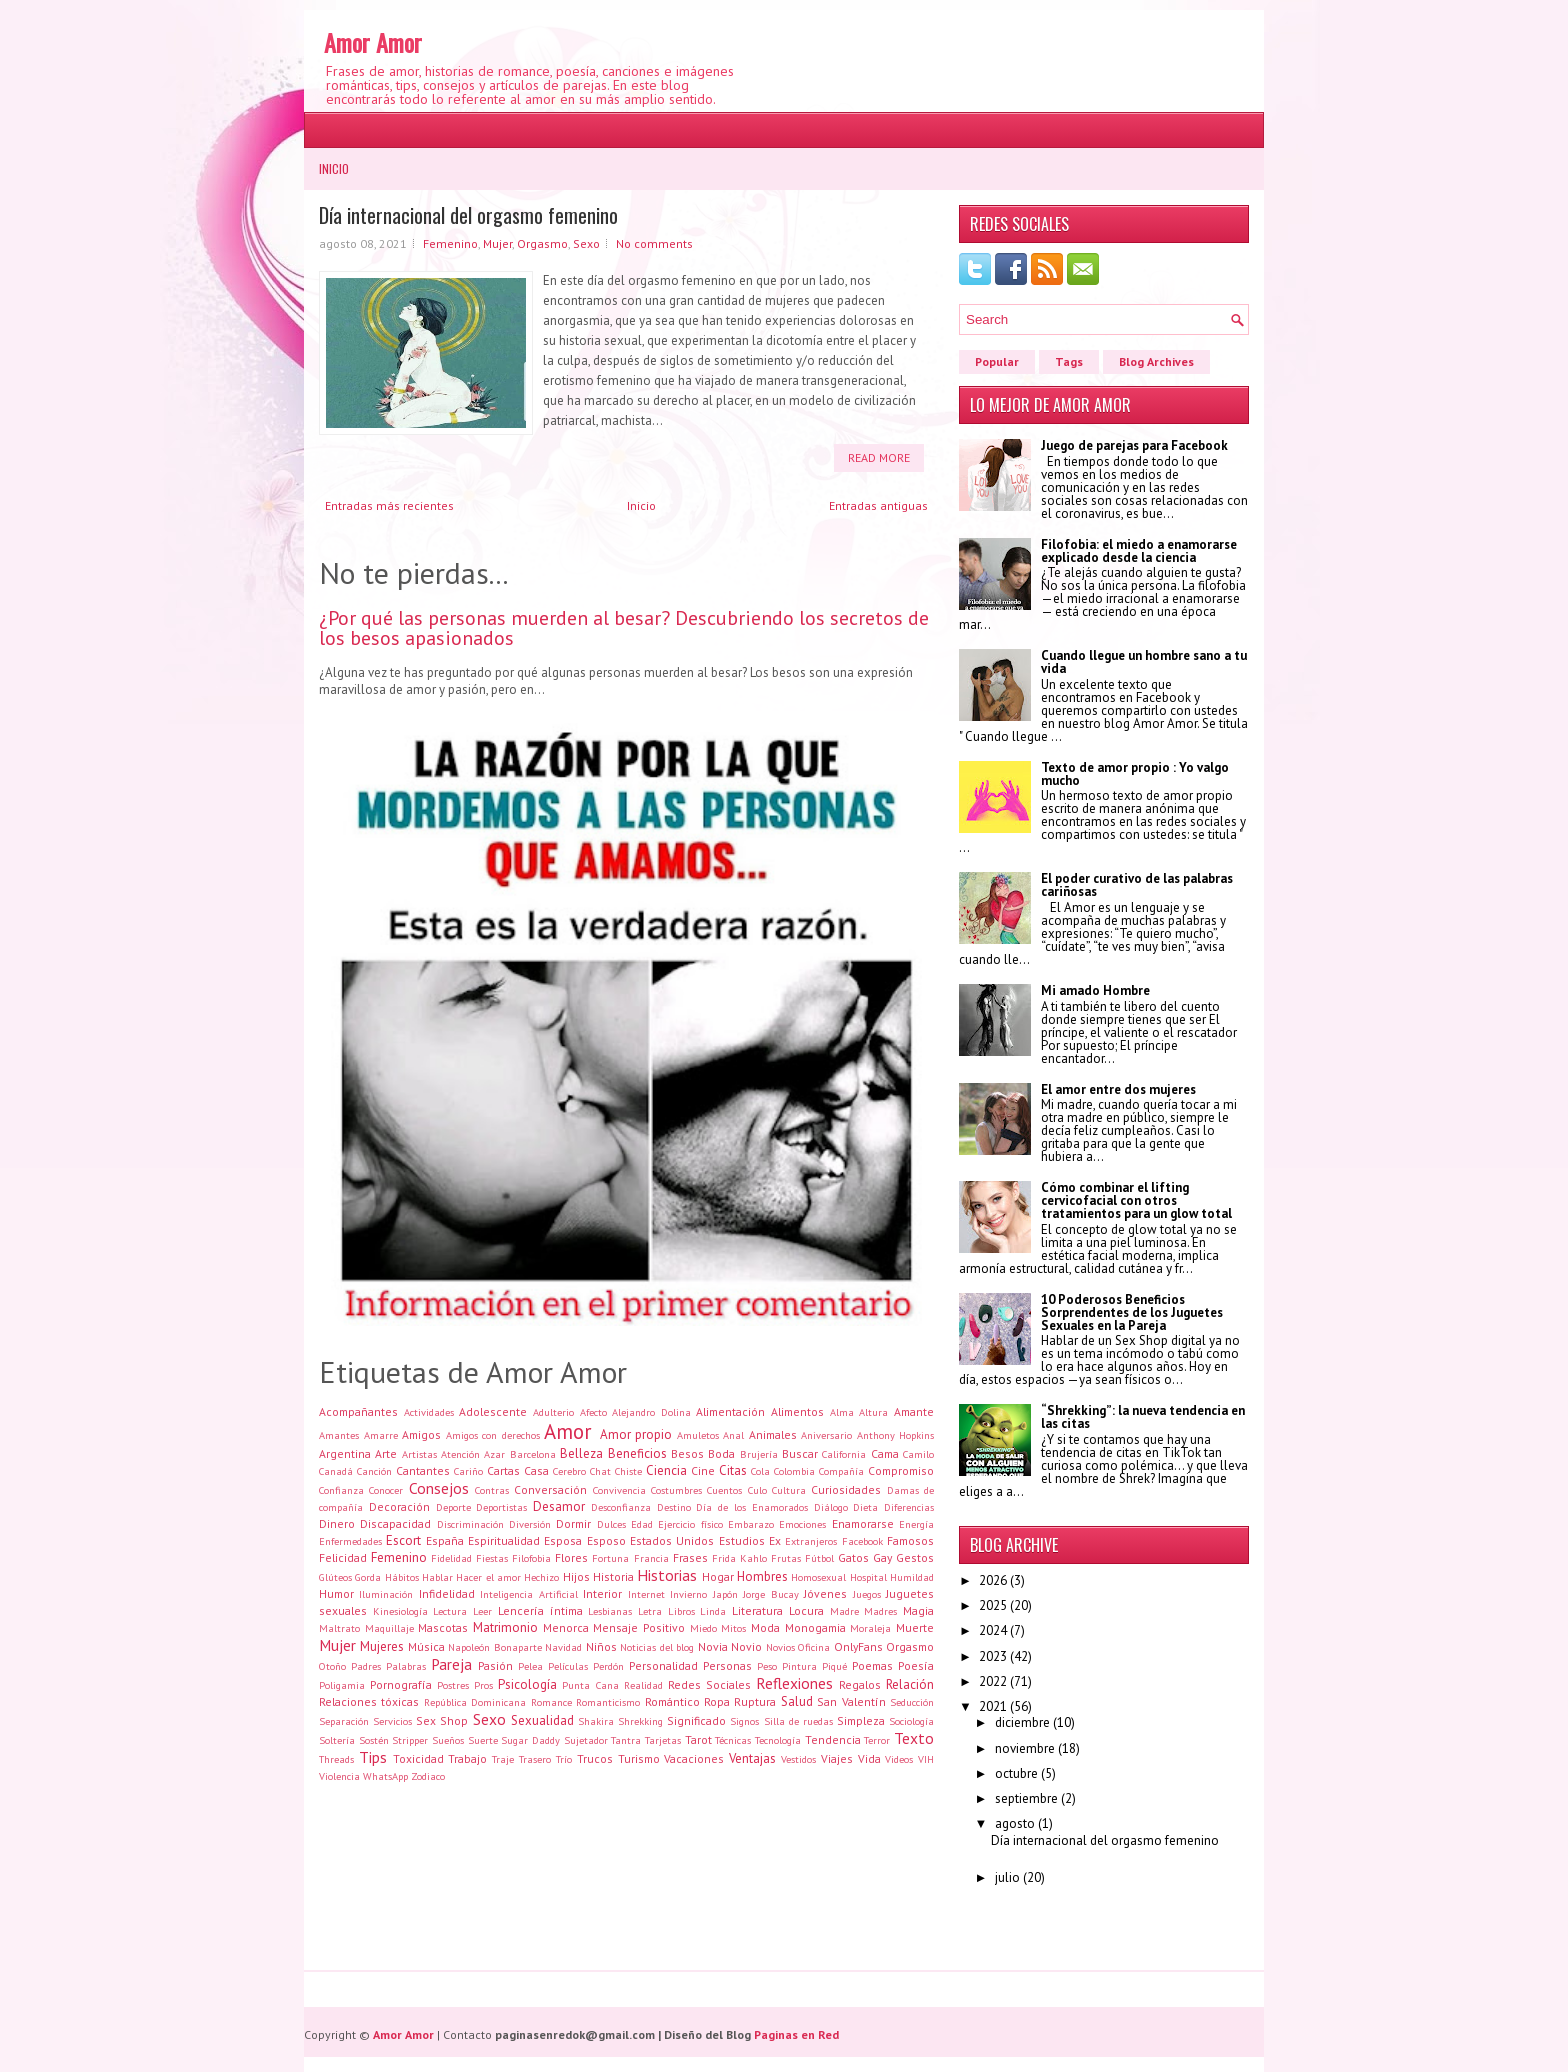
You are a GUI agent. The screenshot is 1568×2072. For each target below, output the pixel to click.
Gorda (368, 1577)
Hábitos (402, 1577)
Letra (650, 1611)
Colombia (794, 1471)
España (445, 1540)
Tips (373, 1757)
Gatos (853, 1557)
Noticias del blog (657, 1647)
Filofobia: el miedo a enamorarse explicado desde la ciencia (1139, 551)
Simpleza (861, 1720)
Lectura (450, 1611)
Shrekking (640, 1721)
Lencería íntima (540, 1610)
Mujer (497, 243)
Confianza (341, 1490)
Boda (721, 1453)
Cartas (503, 1470)
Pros (483, 1685)
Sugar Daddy (530, 1740)
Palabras (406, 1666)
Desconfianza (621, 1507)
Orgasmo (542, 243)
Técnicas (733, 1740)
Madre (844, 1611)
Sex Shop (442, 1720)
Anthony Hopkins (896, 1435)
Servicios (392, 1721)
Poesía (916, 1665)
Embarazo (751, 1524)
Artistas (419, 1454)
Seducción (912, 1702)
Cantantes (423, 1470)
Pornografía (401, 1684)
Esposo (606, 1540)
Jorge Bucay (770, 1594)
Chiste (628, 1471)
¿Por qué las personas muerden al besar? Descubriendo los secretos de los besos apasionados (624, 628)
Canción (374, 1471)
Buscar (800, 1453)
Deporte (453, 1507)
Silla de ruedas (798, 1721)
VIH (926, 1759)
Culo (757, 1490)
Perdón (608, 1666)
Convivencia (619, 1490)
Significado (696, 1720)
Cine (703, 1470)
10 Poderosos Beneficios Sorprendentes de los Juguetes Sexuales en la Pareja (1132, 1312)
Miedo (703, 1628)
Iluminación (386, 1594)
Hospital (868, 1577)
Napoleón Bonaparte (494, 1647)
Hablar (437, 1577)
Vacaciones (694, 1758)
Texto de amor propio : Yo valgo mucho (1135, 774)
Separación (344, 1721)
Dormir (573, 1523)
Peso (767, 1666)
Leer (482, 1611)
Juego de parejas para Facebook (1134, 445)
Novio (746, 1646)
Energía (916, 1524)
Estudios (742, 1540)
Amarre (381, 1435)
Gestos (915, 1557)
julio (1007, 1877)
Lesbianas (610, 1611)
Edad (642, 1524)
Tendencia (833, 1739)
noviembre (1025, 1748)
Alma (842, 1412)
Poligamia (342, 1685)
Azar (494, 1454)
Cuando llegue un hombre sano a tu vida (1144, 662)
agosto (1015, 1823)
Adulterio (553, 1412)
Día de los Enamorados (751, 1507)
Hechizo (541, 1577)
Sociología (911, 1721)
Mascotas (443, 1627)
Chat (600, 1471)
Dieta (865, 1507)
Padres (366, 1666)
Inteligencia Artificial (528, 1594)
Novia (713, 1646)
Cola (760, 1471)
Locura (806, 1610)
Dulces (611, 1524)
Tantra (626, 1740)
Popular (997, 361)
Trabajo (467, 1758)
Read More (879, 457)
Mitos (733, 1628)
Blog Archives (1156, 361)
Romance (551, 1702)
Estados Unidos (672, 1540)
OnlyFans (858, 1646)
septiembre (1026, 1798)
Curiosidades (846, 1489)
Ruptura (755, 1701)
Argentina (345, 1453)
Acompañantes (358, 1411)
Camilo (918, 1454)
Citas (733, 1470)
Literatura (757, 1610)
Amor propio (636, 1434)
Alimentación (730, 1411)
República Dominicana (475, 1702)
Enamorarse (863, 1523)
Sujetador (586, 1740)
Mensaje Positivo (639, 1627)
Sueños (448, 1740)
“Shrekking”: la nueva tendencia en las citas (1143, 1417)
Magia (918, 1610)
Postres (453, 1685)
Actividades (429, 1412)
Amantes (339, 1435)
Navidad (563, 1647)
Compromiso (901, 1470)
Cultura (789, 1490)
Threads (336, 1759)
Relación (910, 1684)
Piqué (834, 1666)
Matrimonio (505, 1627)
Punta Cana (590, 1685)
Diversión (530, 1524)
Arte (386, 1453)
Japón (725, 1594)
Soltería (337, 1740)
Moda (765, 1627)
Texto (914, 1738)
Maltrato (339, 1628)
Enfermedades (350, 1541)
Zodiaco (428, 1776)
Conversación (550, 1489)
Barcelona (533, 1454)
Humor (336, 1593)
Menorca (566, 1627)
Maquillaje (389, 1628)
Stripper (410, 1740)
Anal (733, 1435)
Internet (646, 1594)
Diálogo (831, 1507)
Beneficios (637, 1453)
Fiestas (492, 1558)
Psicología (527, 1684)
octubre (1016, 1773)
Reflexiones (794, 1683)
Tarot (698, 1739)
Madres (880, 1611)
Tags (1069, 361)
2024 (993, 1630)
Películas (568, 1666)
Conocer (386, 1490)
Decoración (399, 1506)
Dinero (337, 1523)
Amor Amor (373, 42)
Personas (727, 1665)
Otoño (332, 1666)
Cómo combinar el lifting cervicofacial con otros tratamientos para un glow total (1136, 1200)
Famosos (910, 1540)
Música (426, 1646)
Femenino (450, 243)
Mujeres (382, 1646)
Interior (602, 1593)
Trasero (535, 1759)
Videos (899, 1759)
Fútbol (819, 1558)
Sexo (586, 243)
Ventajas (752, 1758)
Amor (568, 1431)
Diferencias (909, 1507)
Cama (885, 1453)
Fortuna (610, 1558)
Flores (571, 1557)
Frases (690, 1557)
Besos (687, 1453)
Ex (775, 1540)
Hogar (718, 1576)
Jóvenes (825, 1593)
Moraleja (870, 1628)
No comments (654, 243)
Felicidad (343, 1557)
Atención (460, 1454)
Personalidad (663, 1665)
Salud (797, 1701)
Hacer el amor (488, 1577)
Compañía (841, 1471)
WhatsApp (385, 1776)
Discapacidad (395, 1523)
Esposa (563, 1540)
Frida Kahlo (739, 1558)
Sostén (374, 1740)
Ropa (717, 1701)
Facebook (862, 1541)
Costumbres (676, 1490)
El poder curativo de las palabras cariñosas (1137, 885)
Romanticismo (608, 1702)
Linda (713, 1611)
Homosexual (818, 1577)
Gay (882, 1557)
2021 (993, 1706)
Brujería (759, 1454)
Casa (536, 1470)
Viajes (837, 1758)
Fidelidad (451, 1558)
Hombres (762, 1576)
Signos (744, 1721)
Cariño (468, 1471)
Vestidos (798, 1759)
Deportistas (501, 1507)
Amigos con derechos (493, 1435)
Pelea (530, 1666)
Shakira (596, 1721)
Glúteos (335, 1577)
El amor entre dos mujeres (1118, 1089)
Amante (914, 1411)
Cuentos (724, 1490)
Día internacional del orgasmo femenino (468, 215)
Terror (877, 1740)
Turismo (639, 1758)
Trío (564, 1759)
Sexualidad (542, 1720)
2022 (993, 1681)
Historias (667, 1575)
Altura (873, 1412)
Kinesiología (400, 1611)
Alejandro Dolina (651, 1412)
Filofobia (531, 1558)
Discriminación (470, 1524)
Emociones (802, 1524)
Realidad (643, 1685)
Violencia (339, 1776)
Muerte (915, 1627)
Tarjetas (663, 1740)
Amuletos (698, 1435)
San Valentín (851, 1701)
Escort (403, 1540)
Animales (773, 1434)
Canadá (336, 1471)
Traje (503, 1759)
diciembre (1022, 1722)
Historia (613, 1576)
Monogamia (815, 1627)
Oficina (814, 1647)
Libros (681, 1611)
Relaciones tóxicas (369, 1701)
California (844, 1454)
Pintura (799, 1666)
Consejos (439, 1488)
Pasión (495, 1665)
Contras (492, 1490)
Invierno (688, 1594)
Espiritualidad (504, 1540)
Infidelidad (447, 1593)
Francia (651, 1558)
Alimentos (797, 1411)
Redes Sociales (709, 1684)
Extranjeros (811, 1541)
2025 (993, 1605)
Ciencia (666, 1470)
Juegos (867, 1594)
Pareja (451, 1664)
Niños (601, 1646)
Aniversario (826, 1435)
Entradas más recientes (389, 505)
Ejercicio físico (690, 1524)
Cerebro (569, 1471)
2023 (993, 1656)
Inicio (334, 168)
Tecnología (778, 1740)
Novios (780, 1647)
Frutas (786, 1558)
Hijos (576, 1576)
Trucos (595, 1758)
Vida (869, 1758)
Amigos (421, 1434)
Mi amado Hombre (1095, 990)
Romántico (672, 1701)
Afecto (593, 1412)
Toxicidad (418, 1758)
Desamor (559, 1506)
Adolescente (493, 1411)
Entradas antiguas (878, 505)
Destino (674, 1507)
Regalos (860, 1684)
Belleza (581, 1453)
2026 (993, 1580)
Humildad (912, 1577)
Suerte (483, 1740)
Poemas (872, 1665)
